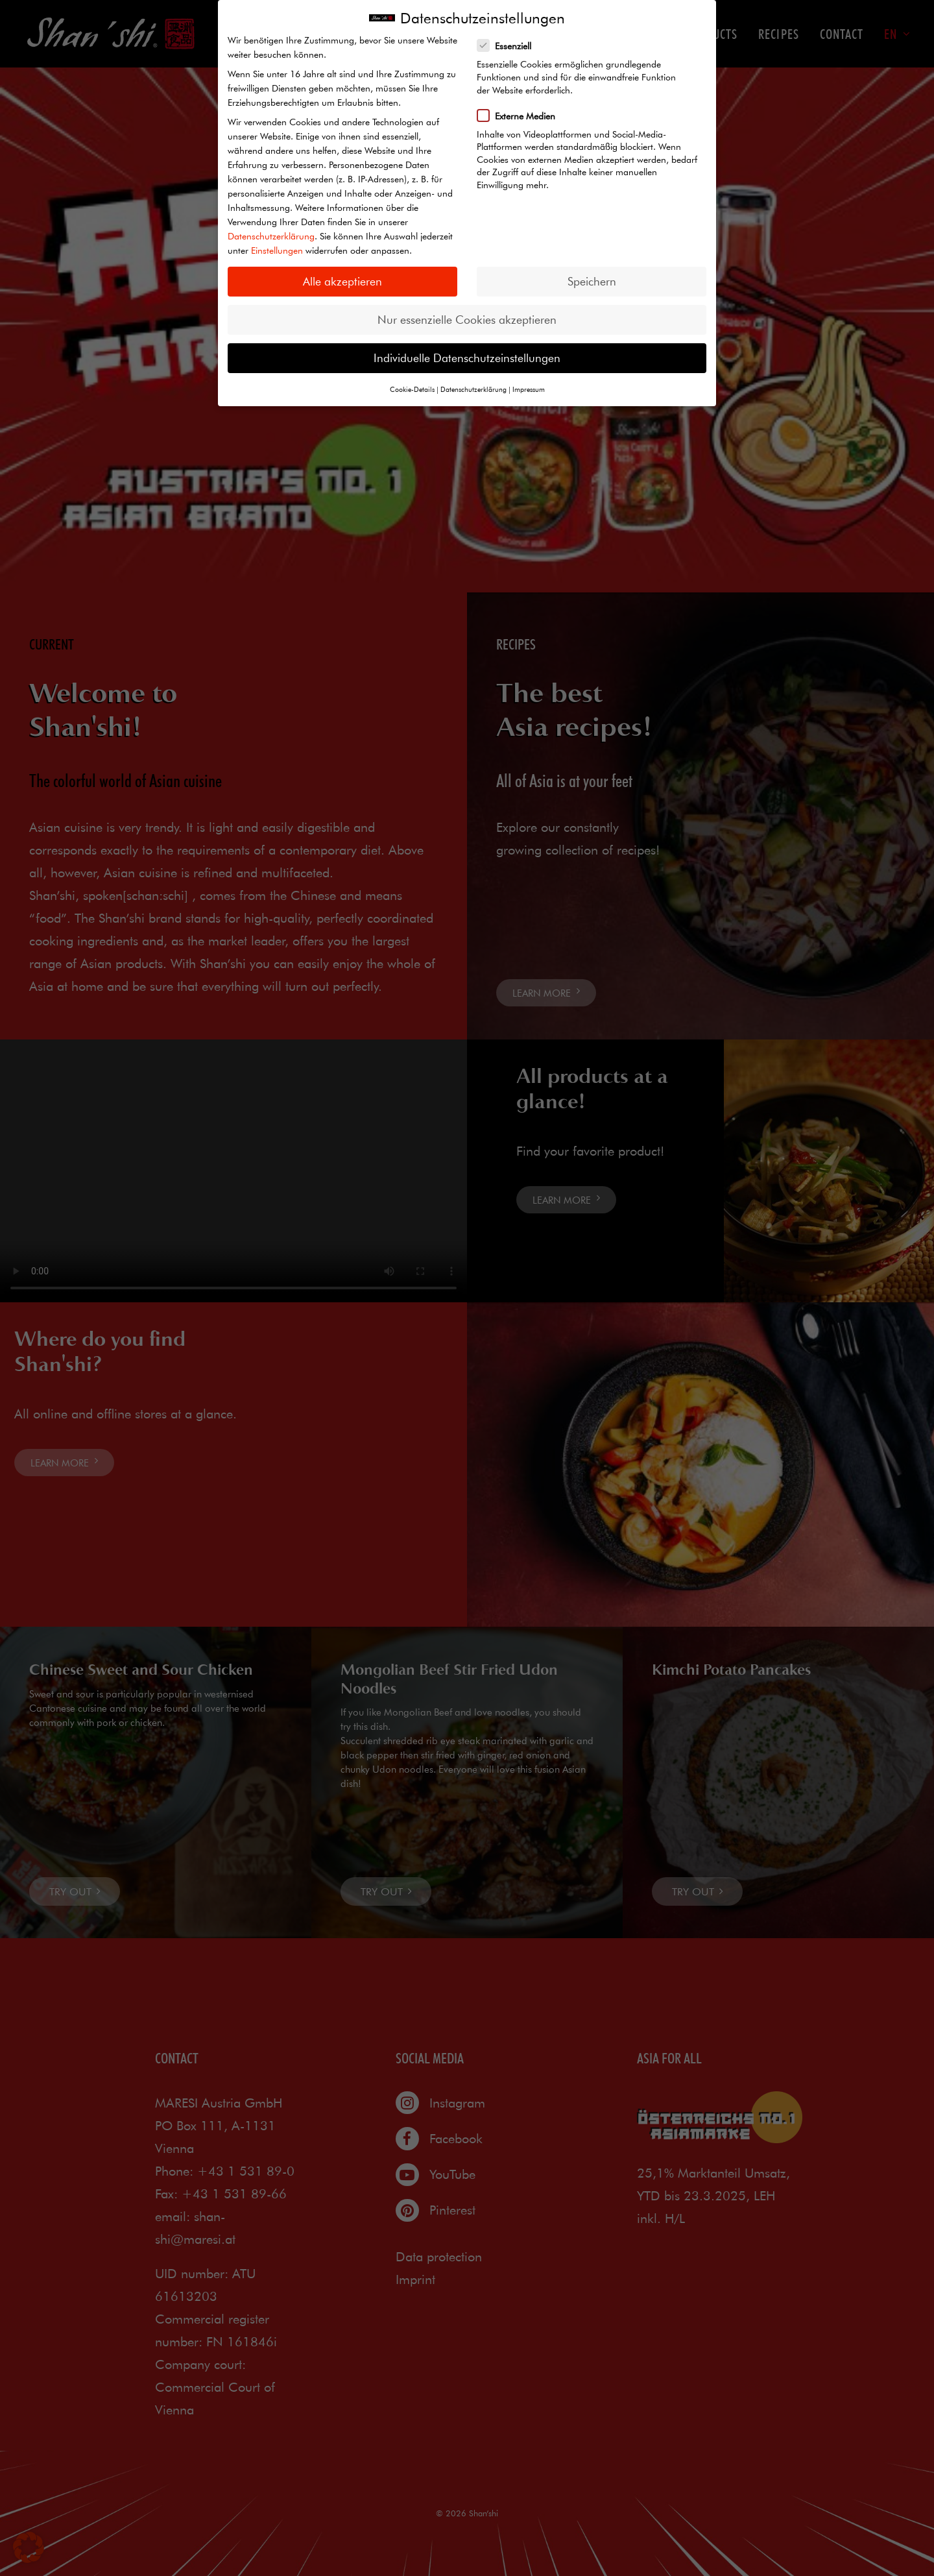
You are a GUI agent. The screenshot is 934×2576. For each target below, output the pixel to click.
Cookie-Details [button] (412, 389)
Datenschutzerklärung (271, 236)
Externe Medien (520, 115)
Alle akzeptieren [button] (342, 281)
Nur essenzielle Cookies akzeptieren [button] (467, 319)
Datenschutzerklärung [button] (473, 389)
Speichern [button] (592, 281)
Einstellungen (277, 250)
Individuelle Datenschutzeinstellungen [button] (467, 357)
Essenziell (508, 45)
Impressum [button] (528, 389)
